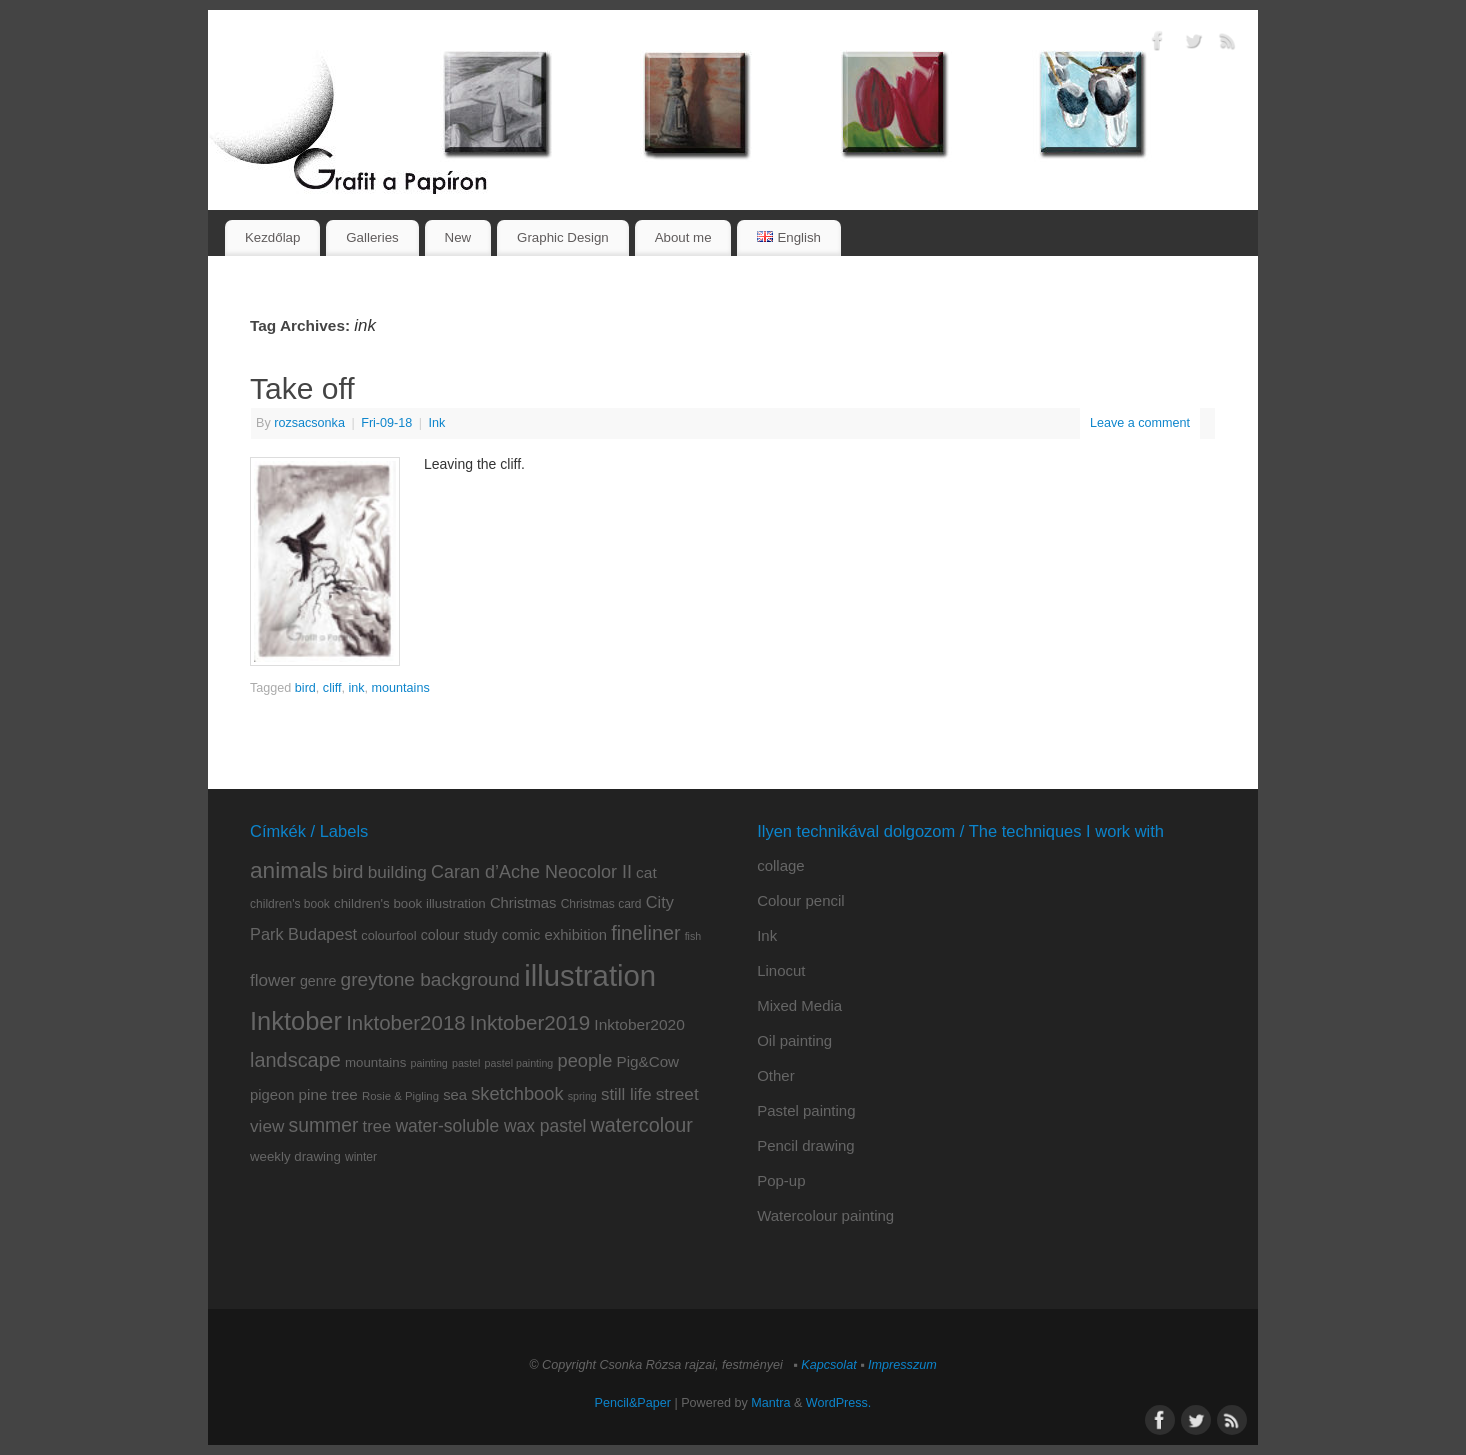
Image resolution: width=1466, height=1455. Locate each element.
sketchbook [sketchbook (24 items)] (517, 1093)
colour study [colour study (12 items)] (459, 935)
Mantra (770, 1403)
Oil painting (794, 1040)
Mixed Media (799, 1005)
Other (776, 1075)
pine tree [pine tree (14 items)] (328, 1094)
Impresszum (902, 1365)
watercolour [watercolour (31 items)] (642, 1125)
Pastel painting (806, 1110)
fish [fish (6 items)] (693, 936)
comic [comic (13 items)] (521, 935)
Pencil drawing (806, 1145)
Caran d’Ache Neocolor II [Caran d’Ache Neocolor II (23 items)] (531, 872)
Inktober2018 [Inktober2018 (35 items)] (406, 1022)
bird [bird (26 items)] (347, 871)
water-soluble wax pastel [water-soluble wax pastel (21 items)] (490, 1126)
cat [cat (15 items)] (646, 872)
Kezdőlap (272, 237)
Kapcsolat (828, 1365)
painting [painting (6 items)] (428, 1063)
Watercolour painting (825, 1215)
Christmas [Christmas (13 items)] (523, 903)
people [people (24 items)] (584, 1060)
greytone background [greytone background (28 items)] (430, 979)
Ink (437, 423)
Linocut (781, 970)
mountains (401, 688)
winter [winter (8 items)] (361, 1157)
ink (357, 688)
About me (683, 237)
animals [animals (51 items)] (289, 870)
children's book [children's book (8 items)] (290, 904)
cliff (332, 688)
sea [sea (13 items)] (455, 1095)
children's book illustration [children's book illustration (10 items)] (410, 903)
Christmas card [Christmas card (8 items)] (601, 904)
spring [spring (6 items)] (582, 1096)
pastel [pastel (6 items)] (466, 1063)
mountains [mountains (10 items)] (375, 1062)
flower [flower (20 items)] (273, 980)
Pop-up (781, 1180)
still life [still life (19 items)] (626, 1094)
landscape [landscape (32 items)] (295, 1060)
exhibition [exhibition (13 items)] (576, 935)
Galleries (372, 237)
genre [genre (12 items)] (318, 981)
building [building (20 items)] (397, 872)
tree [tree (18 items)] (377, 1126)
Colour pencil (801, 900)
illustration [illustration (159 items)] (590, 975)
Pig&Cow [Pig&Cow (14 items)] (648, 1061)
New (458, 237)
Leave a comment (1140, 423)
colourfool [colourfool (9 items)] (388, 935)
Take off (302, 388)
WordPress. (839, 1403)
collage (781, 865)
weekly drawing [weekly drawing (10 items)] (295, 1156)
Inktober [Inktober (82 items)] (296, 1021)
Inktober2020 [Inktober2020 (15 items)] (639, 1024)
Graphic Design (563, 237)
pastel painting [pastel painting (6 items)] (519, 1063)
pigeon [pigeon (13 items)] (272, 1095)
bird (305, 688)
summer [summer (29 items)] (324, 1125)
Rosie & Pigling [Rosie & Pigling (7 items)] (400, 1096)
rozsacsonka (309, 423)
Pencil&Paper (633, 1403)
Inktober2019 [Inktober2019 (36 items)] (530, 1022)
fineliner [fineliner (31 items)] (645, 933)
